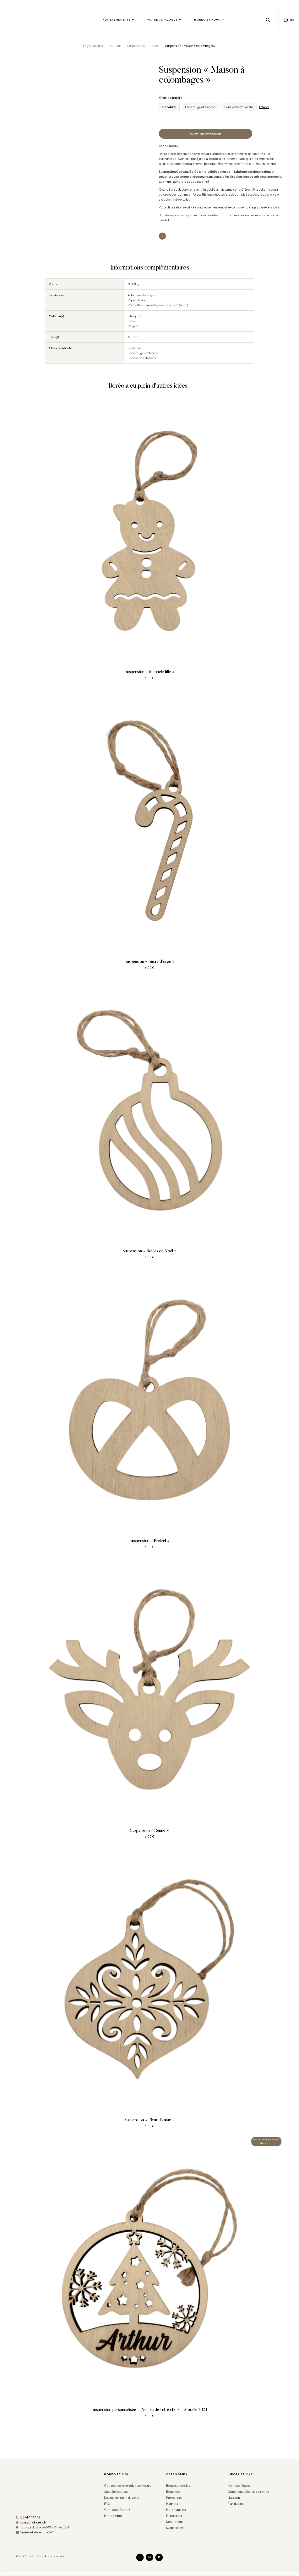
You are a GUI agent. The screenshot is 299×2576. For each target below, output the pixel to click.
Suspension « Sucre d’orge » (150, 962)
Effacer (264, 107)
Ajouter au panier (205, 133)
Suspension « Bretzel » (149, 1541)
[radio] (169, 107)
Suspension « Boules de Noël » (149, 1251)
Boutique (115, 46)
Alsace (155, 46)
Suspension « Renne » (149, 1831)
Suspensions (136, 46)
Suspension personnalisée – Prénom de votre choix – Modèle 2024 (149, 2410)
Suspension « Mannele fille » (149, 672)
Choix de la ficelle (170, 97)
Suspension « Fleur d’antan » (149, 2120)
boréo (31, 2556)
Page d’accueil (93, 46)
